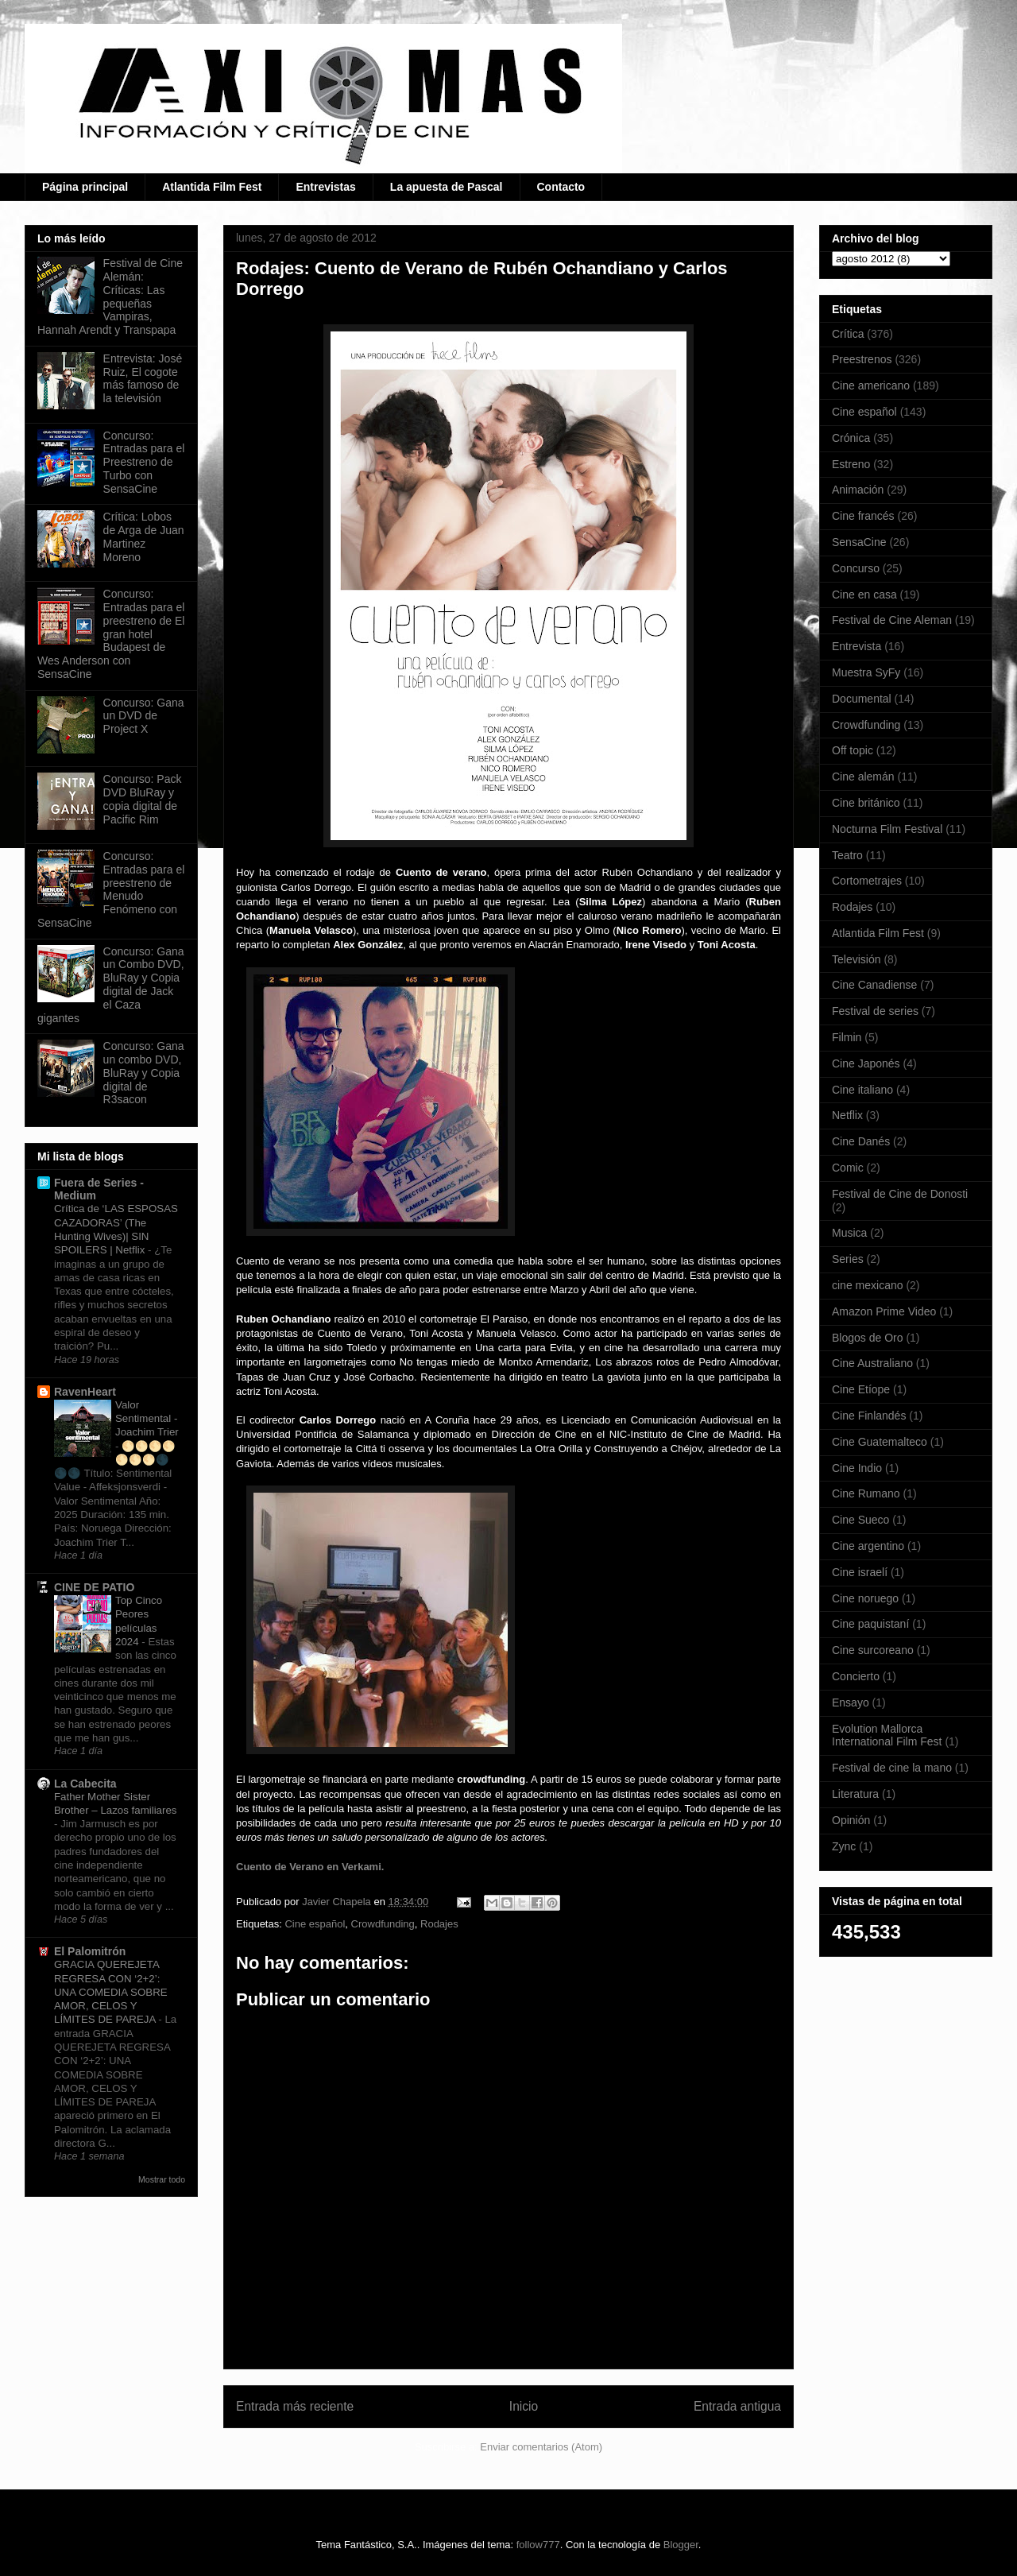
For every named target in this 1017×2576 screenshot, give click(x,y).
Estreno (851, 464)
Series (848, 1259)
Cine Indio (857, 1468)
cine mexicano (867, 1285)
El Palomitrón (90, 1951)
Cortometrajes (867, 880)
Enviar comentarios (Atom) (541, 2447)
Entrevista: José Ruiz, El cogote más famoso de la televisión (143, 378)
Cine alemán (863, 776)
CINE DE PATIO (94, 1587)
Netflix (847, 1115)
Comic (848, 1167)
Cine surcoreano (873, 1650)
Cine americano (871, 385)
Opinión (851, 1820)
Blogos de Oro (867, 1337)
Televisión (856, 959)
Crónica (851, 438)
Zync (844, 1846)
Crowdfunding (383, 1924)
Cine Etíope (861, 1389)
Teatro (847, 855)
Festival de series (875, 1011)
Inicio (523, 2406)
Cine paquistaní (870, 1623)
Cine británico (866, 802)
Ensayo (850, 1702)
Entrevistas (325, 186)
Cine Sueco (860, 1519)
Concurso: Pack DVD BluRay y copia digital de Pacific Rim (142, 799)
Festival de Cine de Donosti (900, 1193)
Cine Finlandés (869, 1415)
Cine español (314, 1924)
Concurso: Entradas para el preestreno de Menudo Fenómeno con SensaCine (110, 889)
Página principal (85, 186)
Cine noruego (865, 1598)
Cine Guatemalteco (879, 1441)
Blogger (680, 2545)
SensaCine (859, 542)
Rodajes (439, 1924)
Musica (849, 1232)
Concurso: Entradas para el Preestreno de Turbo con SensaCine (144, 462)
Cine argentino (868, 1546)
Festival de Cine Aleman (892, 620)
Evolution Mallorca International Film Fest (887, 1735)
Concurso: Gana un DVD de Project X (143, 716)
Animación (858, 489)
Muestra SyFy (866, 672)
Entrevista (856, 646)
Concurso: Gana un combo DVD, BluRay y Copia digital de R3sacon (143, 1073)
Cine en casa (864, 594)
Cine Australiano (872, 1363)
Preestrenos (861, 359)
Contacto (561, 186)
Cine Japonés (866, 1063)
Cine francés (863, 515)
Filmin (846, 1037)
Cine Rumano (866, 1493)
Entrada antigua (737, 2406)
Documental (861, 698)
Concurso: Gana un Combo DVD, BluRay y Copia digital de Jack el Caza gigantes (110, 985)
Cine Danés (861, 1141)
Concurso (856, 568)
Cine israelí (859, 1572)
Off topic (852, 750)
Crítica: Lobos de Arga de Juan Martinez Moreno (143, 536)
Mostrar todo (161, 2179)
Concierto (856, 1676)
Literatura (855, 1794)
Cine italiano (862, 1089)
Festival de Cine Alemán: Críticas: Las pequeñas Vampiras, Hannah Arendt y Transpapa (110, 296)
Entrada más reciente (295, 2406)
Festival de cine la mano (892, 1767)
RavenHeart (85, 1391)
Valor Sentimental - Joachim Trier (147, 1419)
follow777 (538, 2545)
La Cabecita (85, 1783)
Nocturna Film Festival (887, 829)
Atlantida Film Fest (211, 186)
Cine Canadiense (874, 984)
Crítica (848, 333)
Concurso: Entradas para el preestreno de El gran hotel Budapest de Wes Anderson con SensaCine (110, 633)
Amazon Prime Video (884, 1311)
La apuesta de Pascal (446, 186)
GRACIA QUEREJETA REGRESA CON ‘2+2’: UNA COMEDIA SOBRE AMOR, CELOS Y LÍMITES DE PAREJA (111, 1991)
